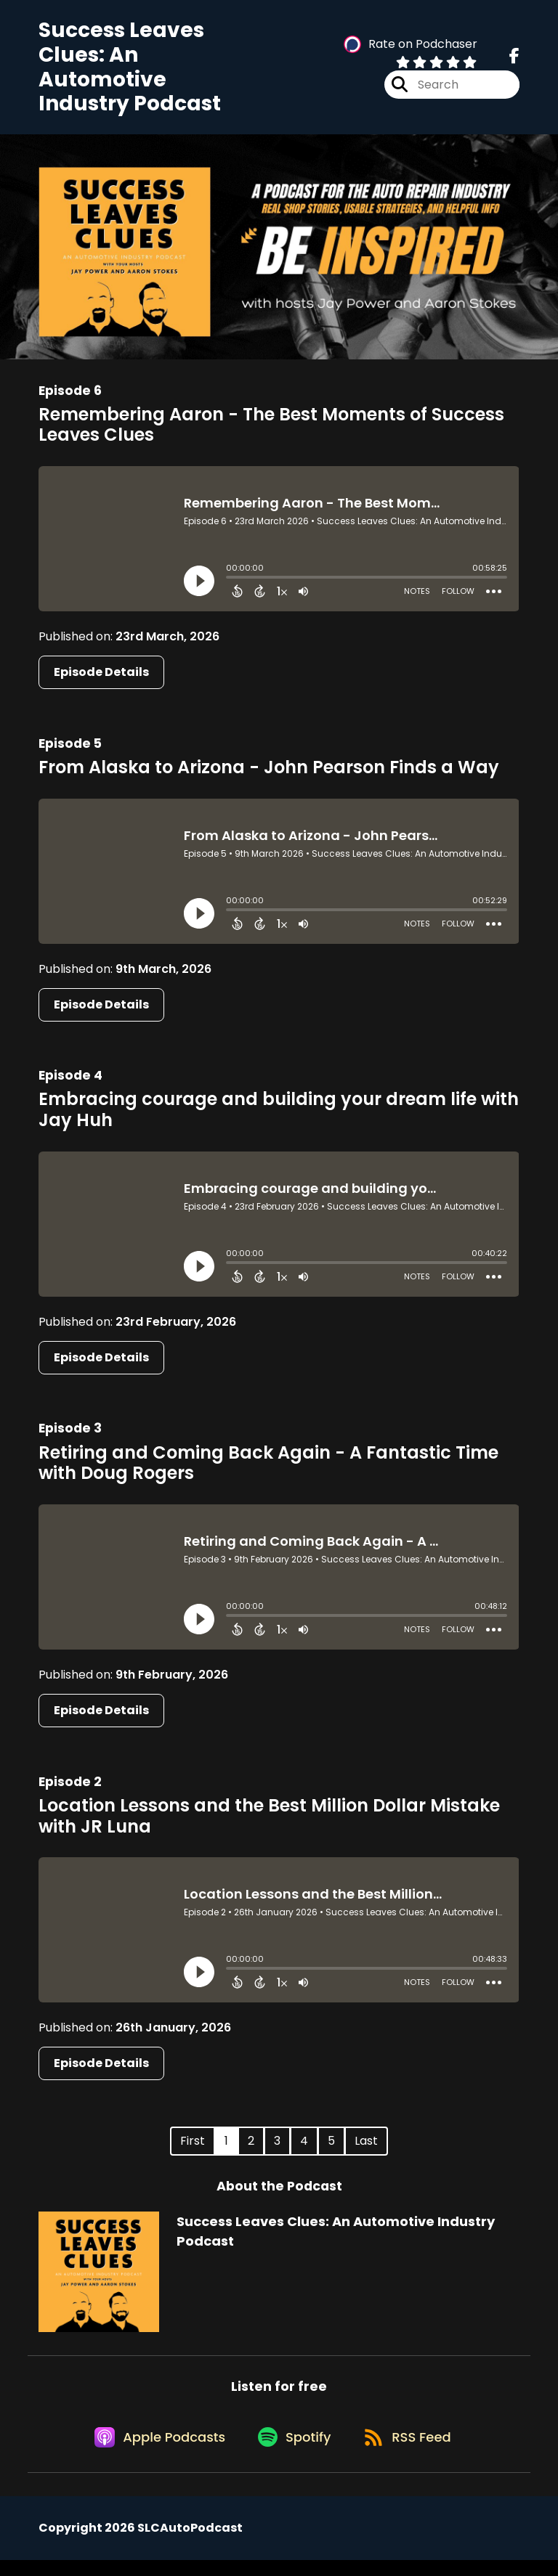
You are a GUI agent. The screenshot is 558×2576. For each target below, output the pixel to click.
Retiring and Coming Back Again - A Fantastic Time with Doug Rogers (268, 1469)
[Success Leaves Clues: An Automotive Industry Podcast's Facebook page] (514, 60)
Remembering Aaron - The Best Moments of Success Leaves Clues (271, 431)
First (192, 2148)
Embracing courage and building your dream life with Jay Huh (279, 1116)
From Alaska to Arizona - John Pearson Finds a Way (269, 774)
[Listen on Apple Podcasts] (152, 2452)
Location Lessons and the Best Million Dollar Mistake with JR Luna (269, 1822)
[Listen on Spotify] (293, 2452)
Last (366, 2148)
